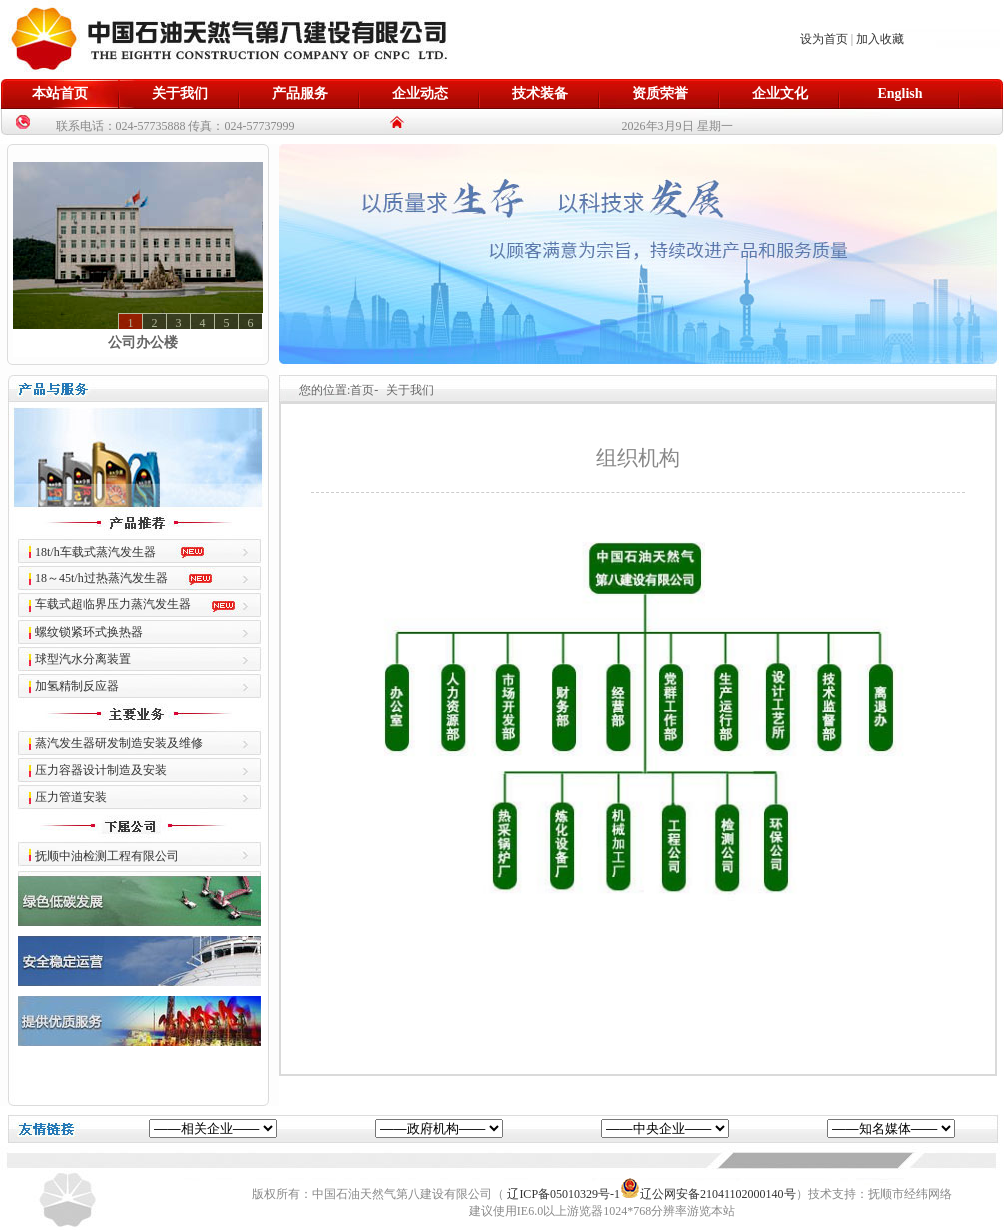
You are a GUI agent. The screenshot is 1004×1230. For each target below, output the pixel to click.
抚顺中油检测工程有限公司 (107, 856)
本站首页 (60, 93)
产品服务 (300, 93)
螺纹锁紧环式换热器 (89, 632)
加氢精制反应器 (77, 686)
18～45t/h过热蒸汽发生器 (101, 578)
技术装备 (540, 93)
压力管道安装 (71, 797)
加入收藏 (880, 39)
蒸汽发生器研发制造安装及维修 (119, 743)
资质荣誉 (660, 93)
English (899, 93)
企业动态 (420, 93)
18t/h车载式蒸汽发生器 (95, 552)
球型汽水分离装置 (83, 659)
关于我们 (180, 93)
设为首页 (824, 39)
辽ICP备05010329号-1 (563, 1194)
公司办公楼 (143, 342)
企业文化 (780, 93)
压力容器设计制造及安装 (101, 770)
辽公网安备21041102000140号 (708, 1194)
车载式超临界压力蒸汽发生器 (113, 604)
